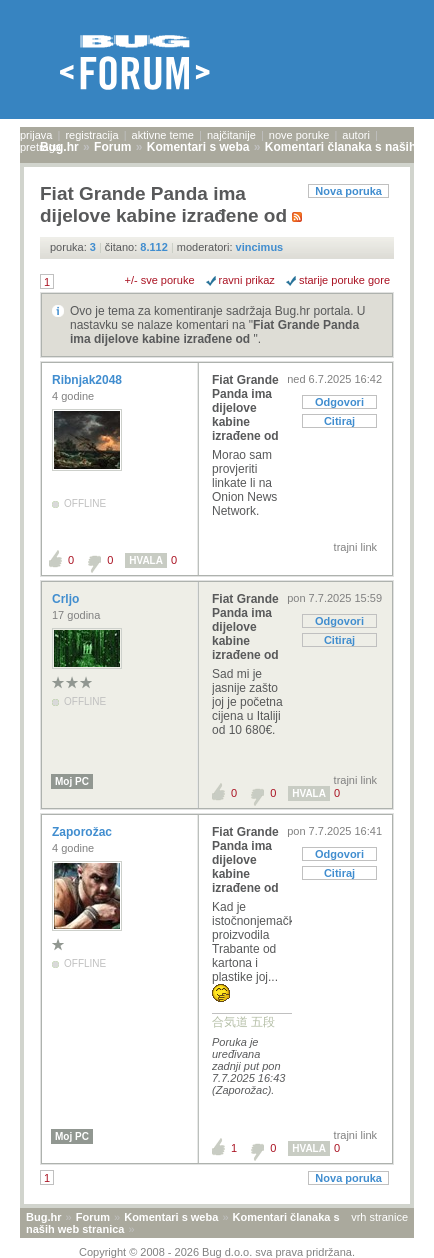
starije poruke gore (344, 280)
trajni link (355, 547)
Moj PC (72, 781)
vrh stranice (379, 1217)
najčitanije (231, 135)
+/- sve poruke (160, 280)
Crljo (67, 599)
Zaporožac (83, 832)
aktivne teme (163, 135)
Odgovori (339, 402)
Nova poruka (348, 191)
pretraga (40, 147)
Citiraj (339, 421)
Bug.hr (43, 1217)
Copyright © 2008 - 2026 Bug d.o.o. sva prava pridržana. (217, 1252)
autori (356, 135)
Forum (93, 1217)
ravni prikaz (247, 280)
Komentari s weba (171, 1217)
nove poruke (299, 135)
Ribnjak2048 (88, 380)
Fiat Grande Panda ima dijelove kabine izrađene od (214, 332)
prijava (36, 135)
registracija (91, 135)
